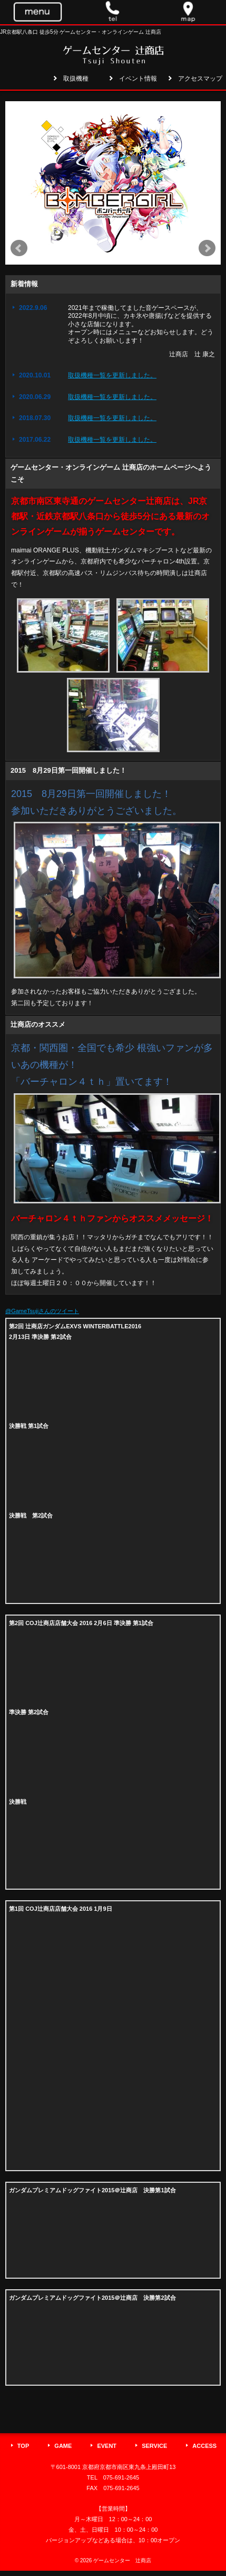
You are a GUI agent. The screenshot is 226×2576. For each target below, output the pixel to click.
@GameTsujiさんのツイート (42, 1311)
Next (207, 248)
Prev (19, 248)
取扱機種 (76, 78)
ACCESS (204, 2446)
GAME (63, 2446)
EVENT (106, 2446)
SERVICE (154, 2446)
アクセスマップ (200, 78)
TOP (23, 2446)
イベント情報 (138, 78)
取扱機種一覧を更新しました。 (112, 375)
